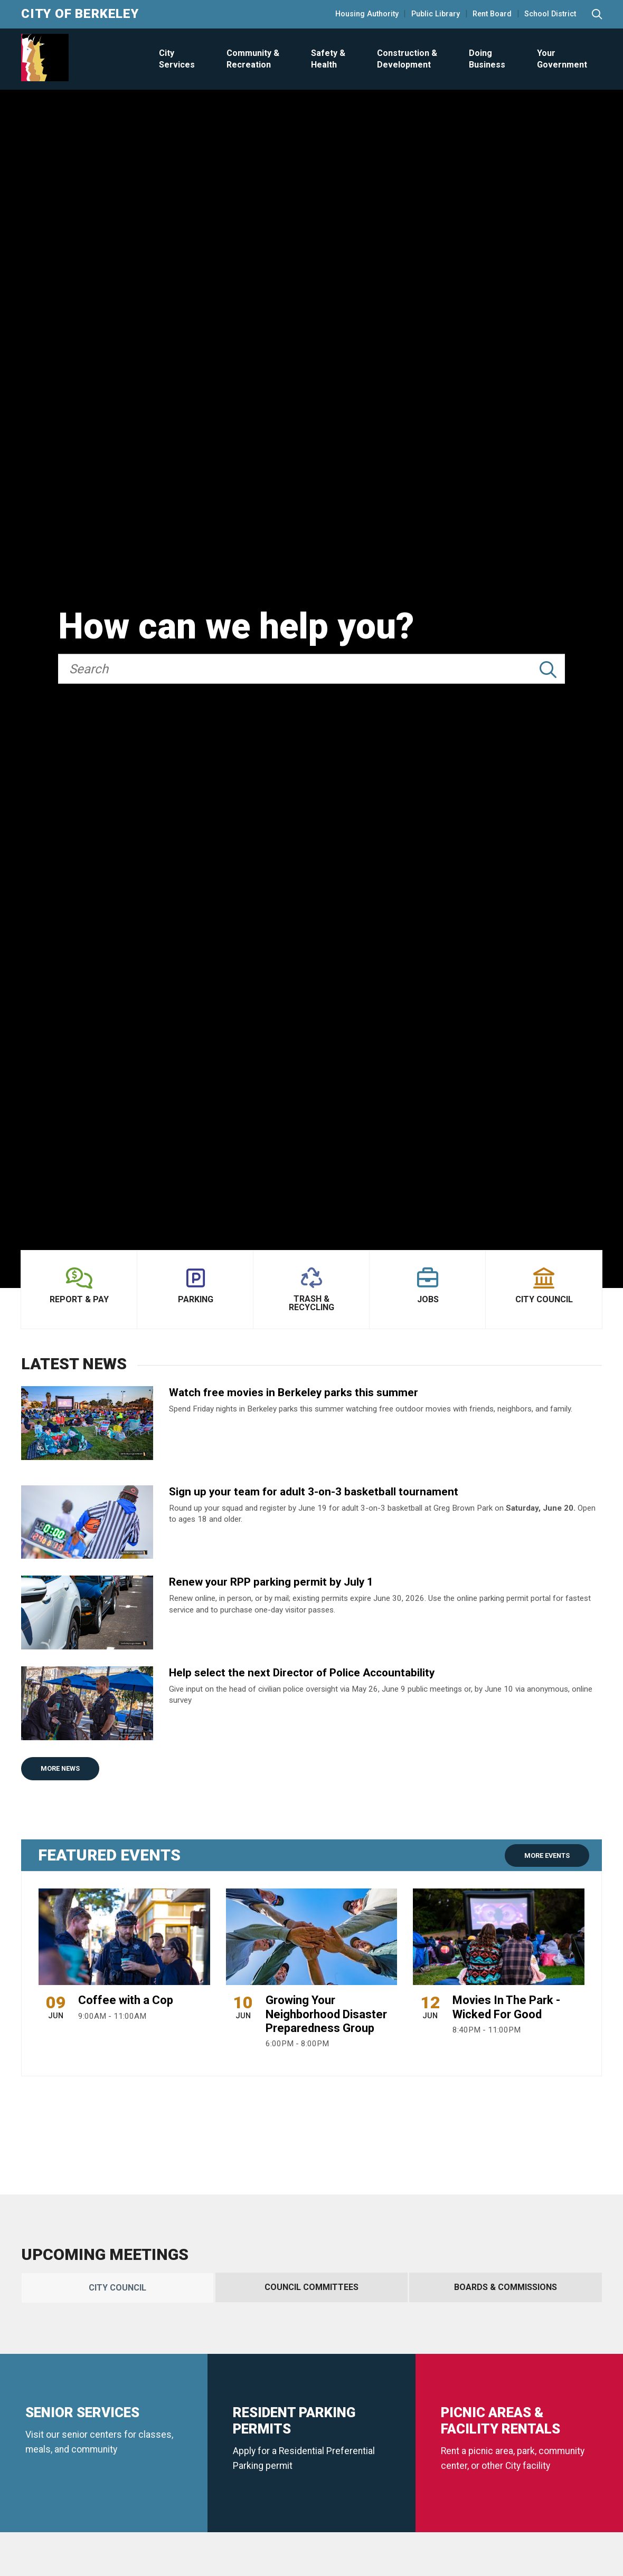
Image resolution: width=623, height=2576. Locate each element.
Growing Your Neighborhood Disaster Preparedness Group (326, 2014)
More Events (547, 1855)
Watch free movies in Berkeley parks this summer (293, 1392)
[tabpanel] (311, 2416)
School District (550, 14)
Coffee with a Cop (125, 2000)
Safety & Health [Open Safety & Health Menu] (328, 59)
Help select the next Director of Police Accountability (302, 1672)
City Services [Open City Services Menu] (177, 59)
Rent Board (492, 14)
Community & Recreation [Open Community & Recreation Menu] (252, 59)
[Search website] (597, 14)
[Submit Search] (548, 670)
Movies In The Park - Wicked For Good (506, 2006)
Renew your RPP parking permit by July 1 (271, 1582)
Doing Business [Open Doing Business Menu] (487, 59)
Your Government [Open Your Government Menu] (562, 59)
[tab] (117, 2288)
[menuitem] (176, 59)
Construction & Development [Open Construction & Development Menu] (407, 59)
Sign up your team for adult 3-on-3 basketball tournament (313, 1491)
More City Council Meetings (233, 2483)
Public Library (435, 14)
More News (60, 1768)
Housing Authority (367, 14)
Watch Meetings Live (104, 2483)
